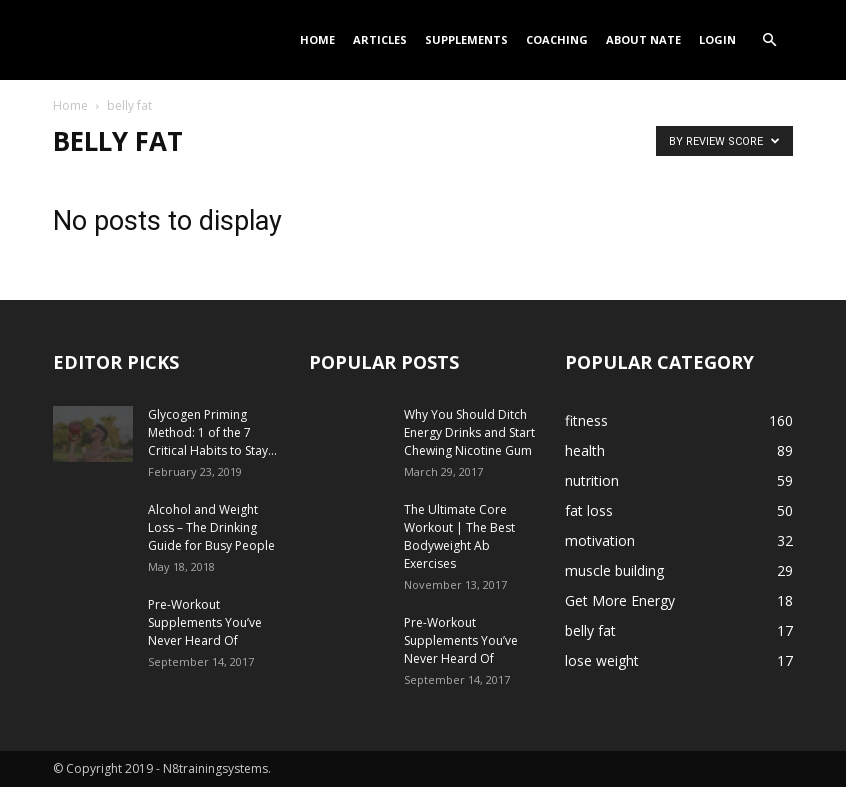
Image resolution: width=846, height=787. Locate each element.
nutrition (592, 480)
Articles (380, 39)
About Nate (643, 39)
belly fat (590, 630)
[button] (769, 40)
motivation (600, 540)
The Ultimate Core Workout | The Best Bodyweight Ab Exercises (459, 536)
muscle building (614, 570)
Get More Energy (620, 600)
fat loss (589, 510)
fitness (586, 420)
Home (317, 39)
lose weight (602, 660)
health (585, 450)
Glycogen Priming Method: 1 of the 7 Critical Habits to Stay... (212, 432)
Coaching (557, 39)
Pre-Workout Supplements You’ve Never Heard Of (205, 622)
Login (717, 39)
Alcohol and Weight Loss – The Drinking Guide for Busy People (211, 527)
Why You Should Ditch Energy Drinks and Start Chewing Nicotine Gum (469, 432)
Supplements (466, 39)
